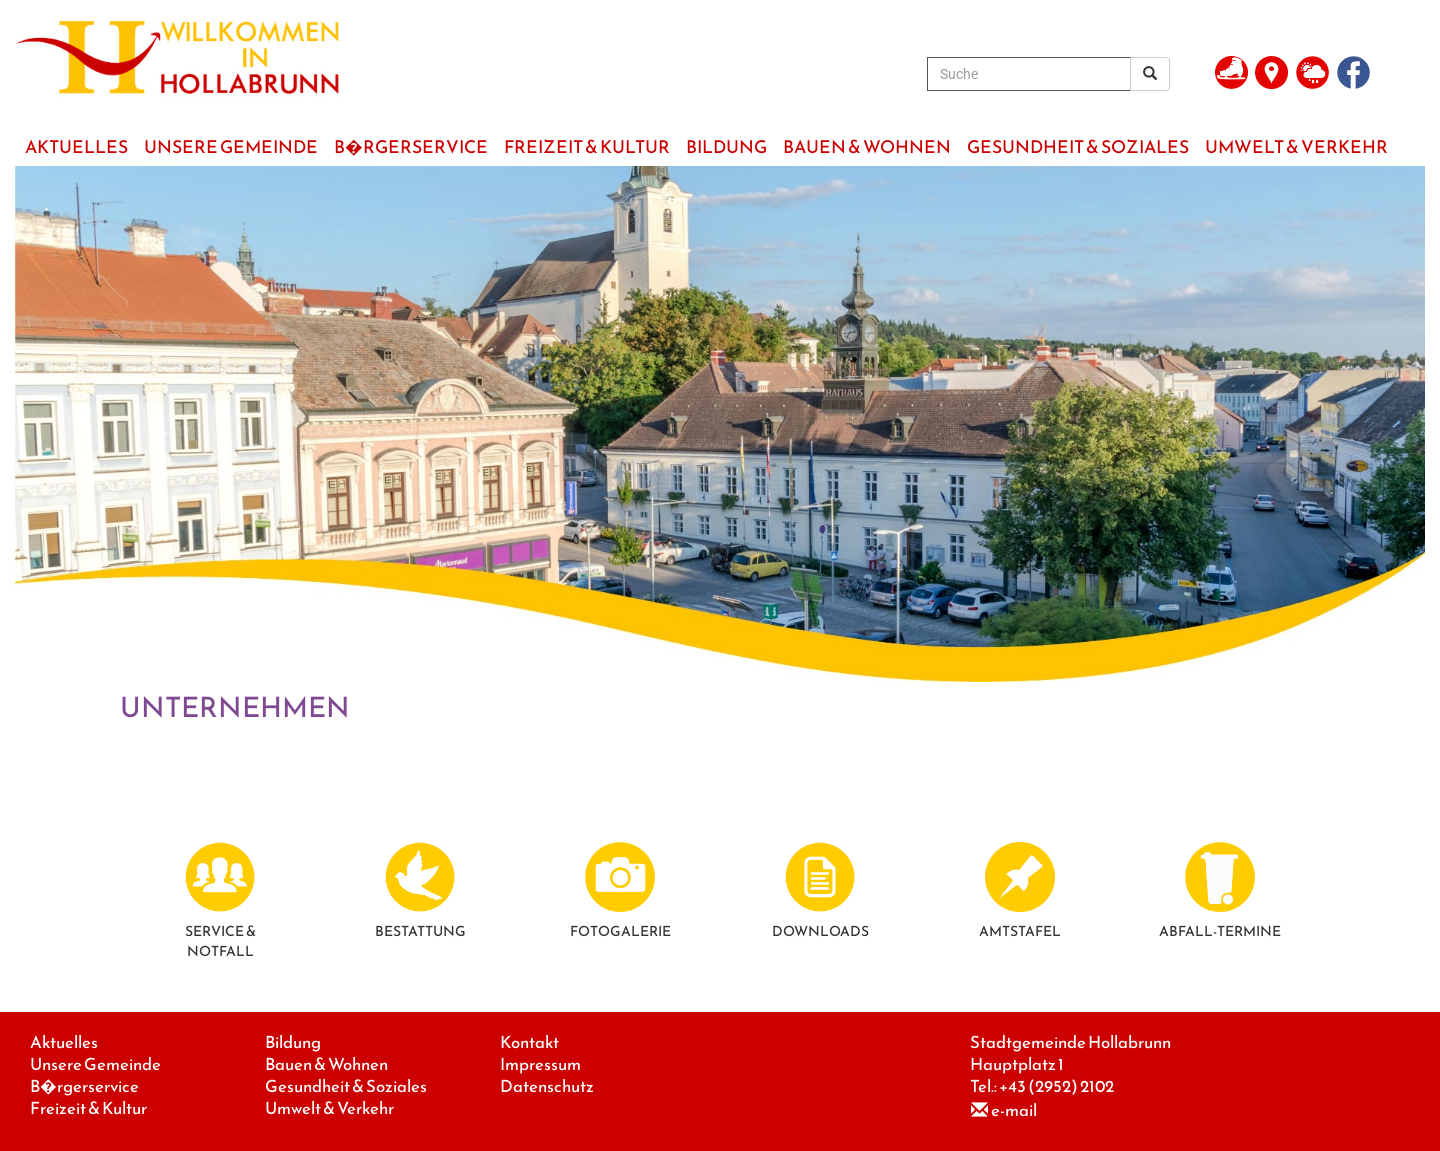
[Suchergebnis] (1150, 74)
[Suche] (1029, 74)
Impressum (540, 1064)
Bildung (293, 1042)
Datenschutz (547, 1086)
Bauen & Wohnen (326, 1064)
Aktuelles (64, 1042)
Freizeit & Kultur (88, 1108)
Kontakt (529, 1042)
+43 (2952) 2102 (1056, 1086)
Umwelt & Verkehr (329, 1108)
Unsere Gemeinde (95, 1064)
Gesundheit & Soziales (346, 1086)
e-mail (1014, 1110)
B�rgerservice (84, 1086)
